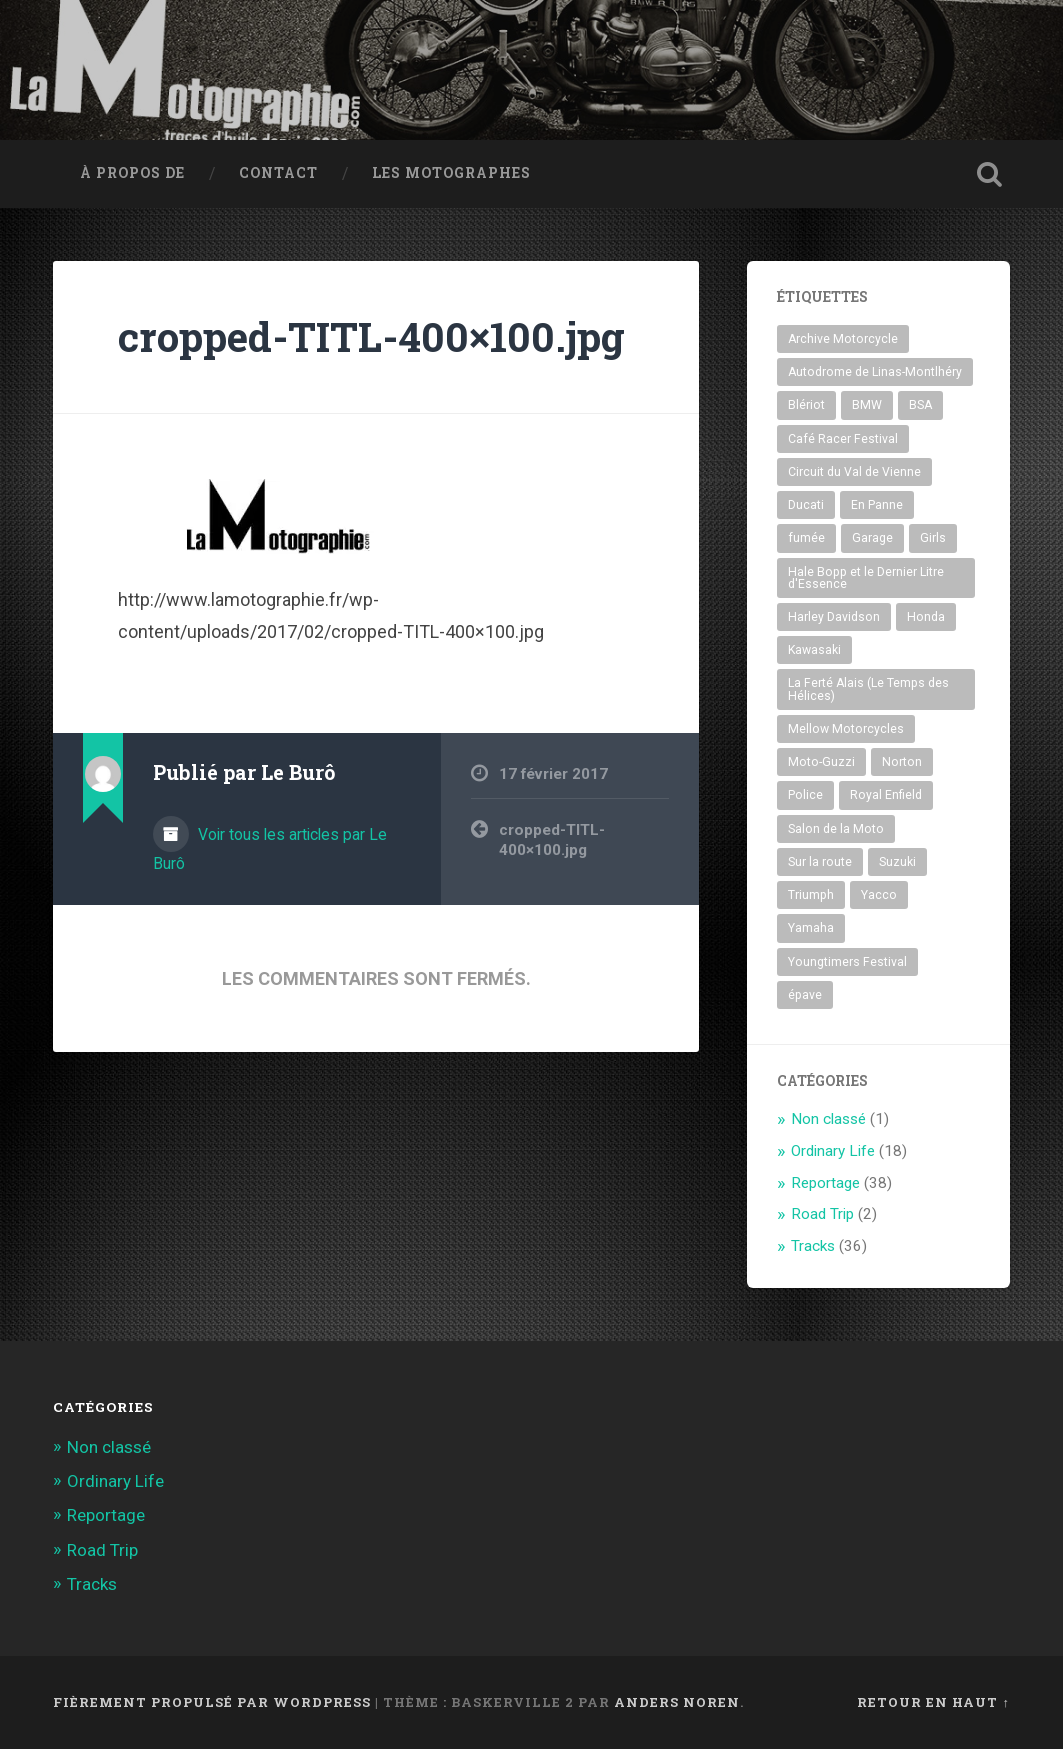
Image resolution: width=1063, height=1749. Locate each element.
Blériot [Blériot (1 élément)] (806, 405)
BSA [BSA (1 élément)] (920, 405)
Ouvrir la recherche (990, 174)
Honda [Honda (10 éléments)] (926, 617)
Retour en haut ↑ (933, 1702)
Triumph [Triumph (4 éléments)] (811, 895)
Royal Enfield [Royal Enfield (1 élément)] (886, 795)
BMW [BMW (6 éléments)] (867, 405)
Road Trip (822, 1214)
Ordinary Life (833, 1151)
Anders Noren (677, 1702)
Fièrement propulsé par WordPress (212, 1702)
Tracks (813, 1246)
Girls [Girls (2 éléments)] (933, 538)
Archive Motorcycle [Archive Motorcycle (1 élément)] (843, 339)
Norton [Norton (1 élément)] (902, 762)
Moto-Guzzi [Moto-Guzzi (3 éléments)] (821, 762)
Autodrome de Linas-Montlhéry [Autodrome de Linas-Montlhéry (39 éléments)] (875, 372)
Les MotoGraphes (451, 173)
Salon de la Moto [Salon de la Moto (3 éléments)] (836, 829)
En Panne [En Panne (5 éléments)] (877, 505)
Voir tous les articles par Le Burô (270, 849)
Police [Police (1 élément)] (805, 795)
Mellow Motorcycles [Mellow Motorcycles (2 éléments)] (846, 729)
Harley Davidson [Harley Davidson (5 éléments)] (834, 617)
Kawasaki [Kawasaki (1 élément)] (814, 650)
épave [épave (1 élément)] (805, 995)
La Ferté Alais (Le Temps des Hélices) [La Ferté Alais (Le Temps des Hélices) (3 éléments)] (868, 689)
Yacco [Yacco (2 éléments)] (879, 895)
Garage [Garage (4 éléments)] (872, 538)
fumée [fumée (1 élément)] (806, 538)
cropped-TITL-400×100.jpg (371, 336)
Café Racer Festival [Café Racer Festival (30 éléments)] (843, 439)
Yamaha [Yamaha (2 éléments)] (811, 928)
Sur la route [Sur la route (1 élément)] (820, 862)
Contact (278, 173)
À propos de (132, 173)
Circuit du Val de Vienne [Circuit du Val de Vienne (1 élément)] (854, 472)
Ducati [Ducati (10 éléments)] (806, 505)
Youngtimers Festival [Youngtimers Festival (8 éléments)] (847, 962)
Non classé (828, 1119)
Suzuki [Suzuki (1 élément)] (897, 862)
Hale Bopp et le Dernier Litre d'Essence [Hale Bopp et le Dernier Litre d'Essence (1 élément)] (866, 578)
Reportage (825, 1183)
